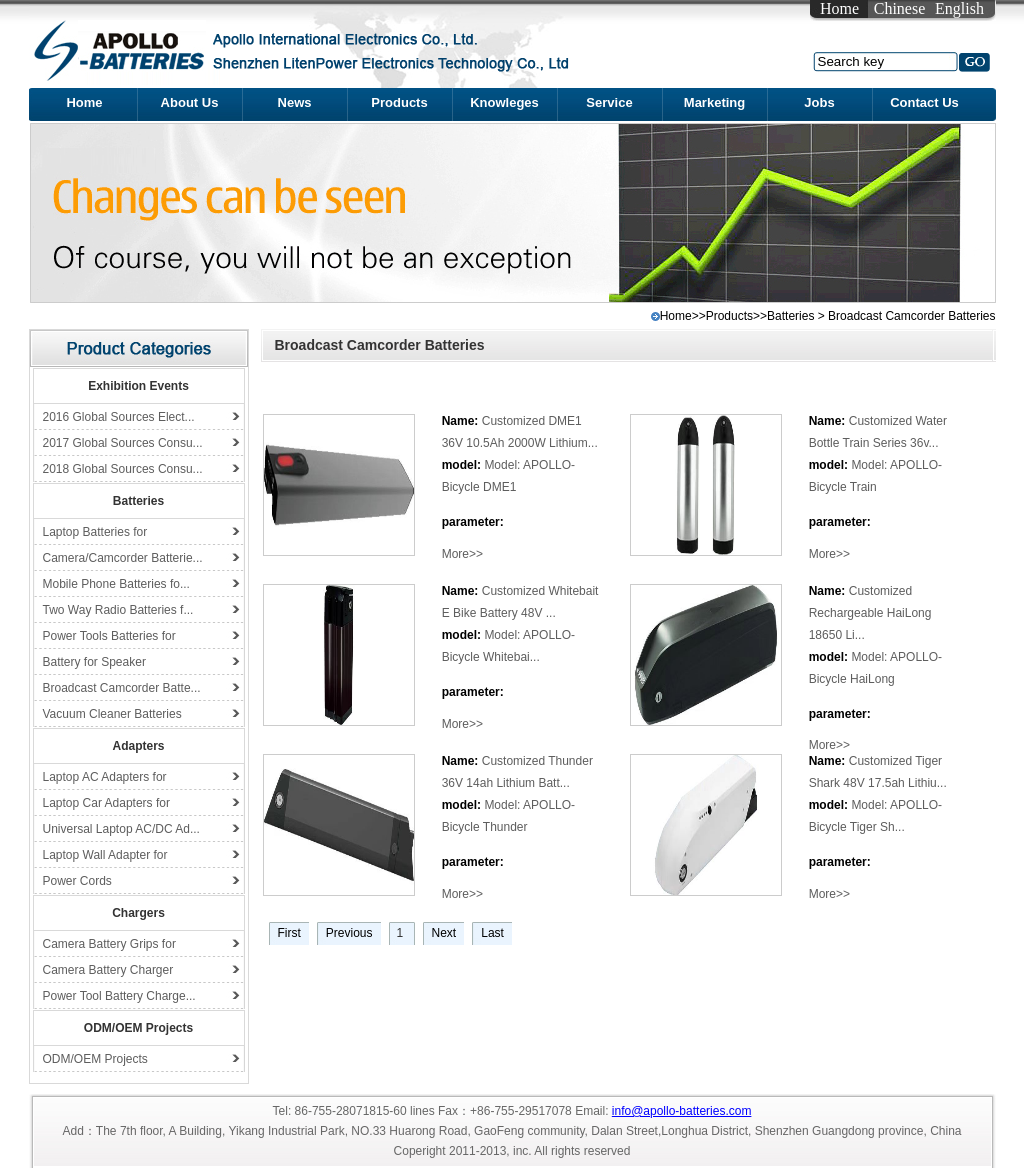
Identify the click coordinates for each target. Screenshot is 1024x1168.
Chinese (900, 8)
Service (609, 102)
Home (839, 8)
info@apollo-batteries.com (682, 1111)
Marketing (714, 102)
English (959, 8)
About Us (190, 102)
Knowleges (504, 102)
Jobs (819, 102)
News (295, 102)
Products (399, 102)
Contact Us (924, 102)
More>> (462, 554)
